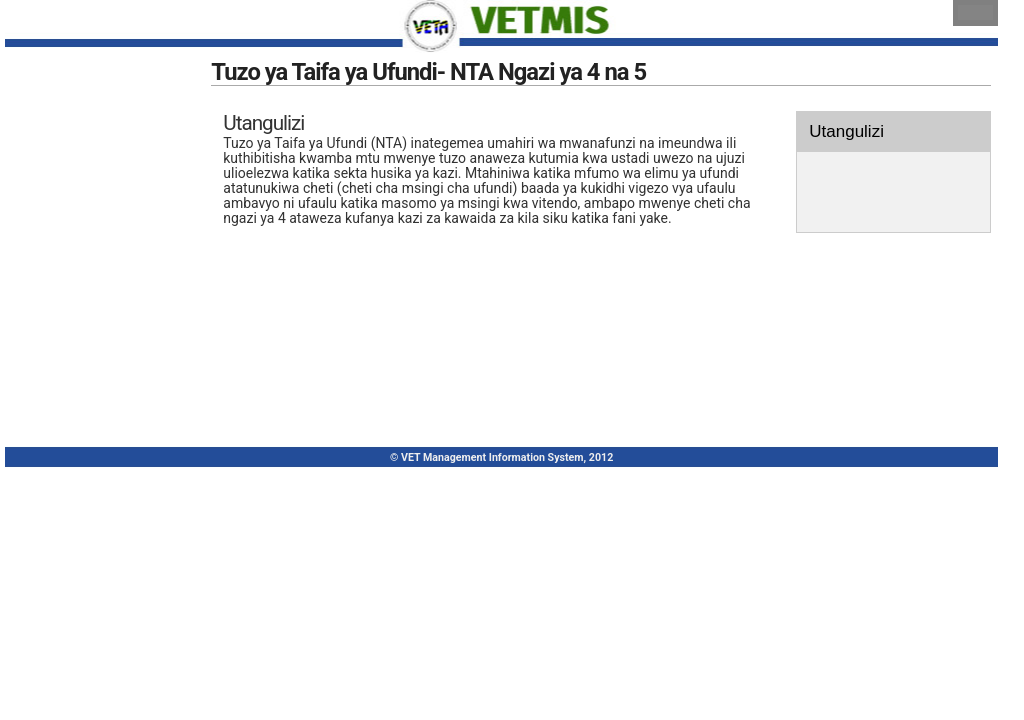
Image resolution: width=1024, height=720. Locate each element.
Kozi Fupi (51, 314)
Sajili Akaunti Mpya (80, 158)
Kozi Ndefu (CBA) (75, 275)
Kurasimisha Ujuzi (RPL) (94, 236)
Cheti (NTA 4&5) (71, 353)
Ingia (38, 197)
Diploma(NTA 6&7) (78, 392)
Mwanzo (48, 119)
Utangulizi (839, 148)
